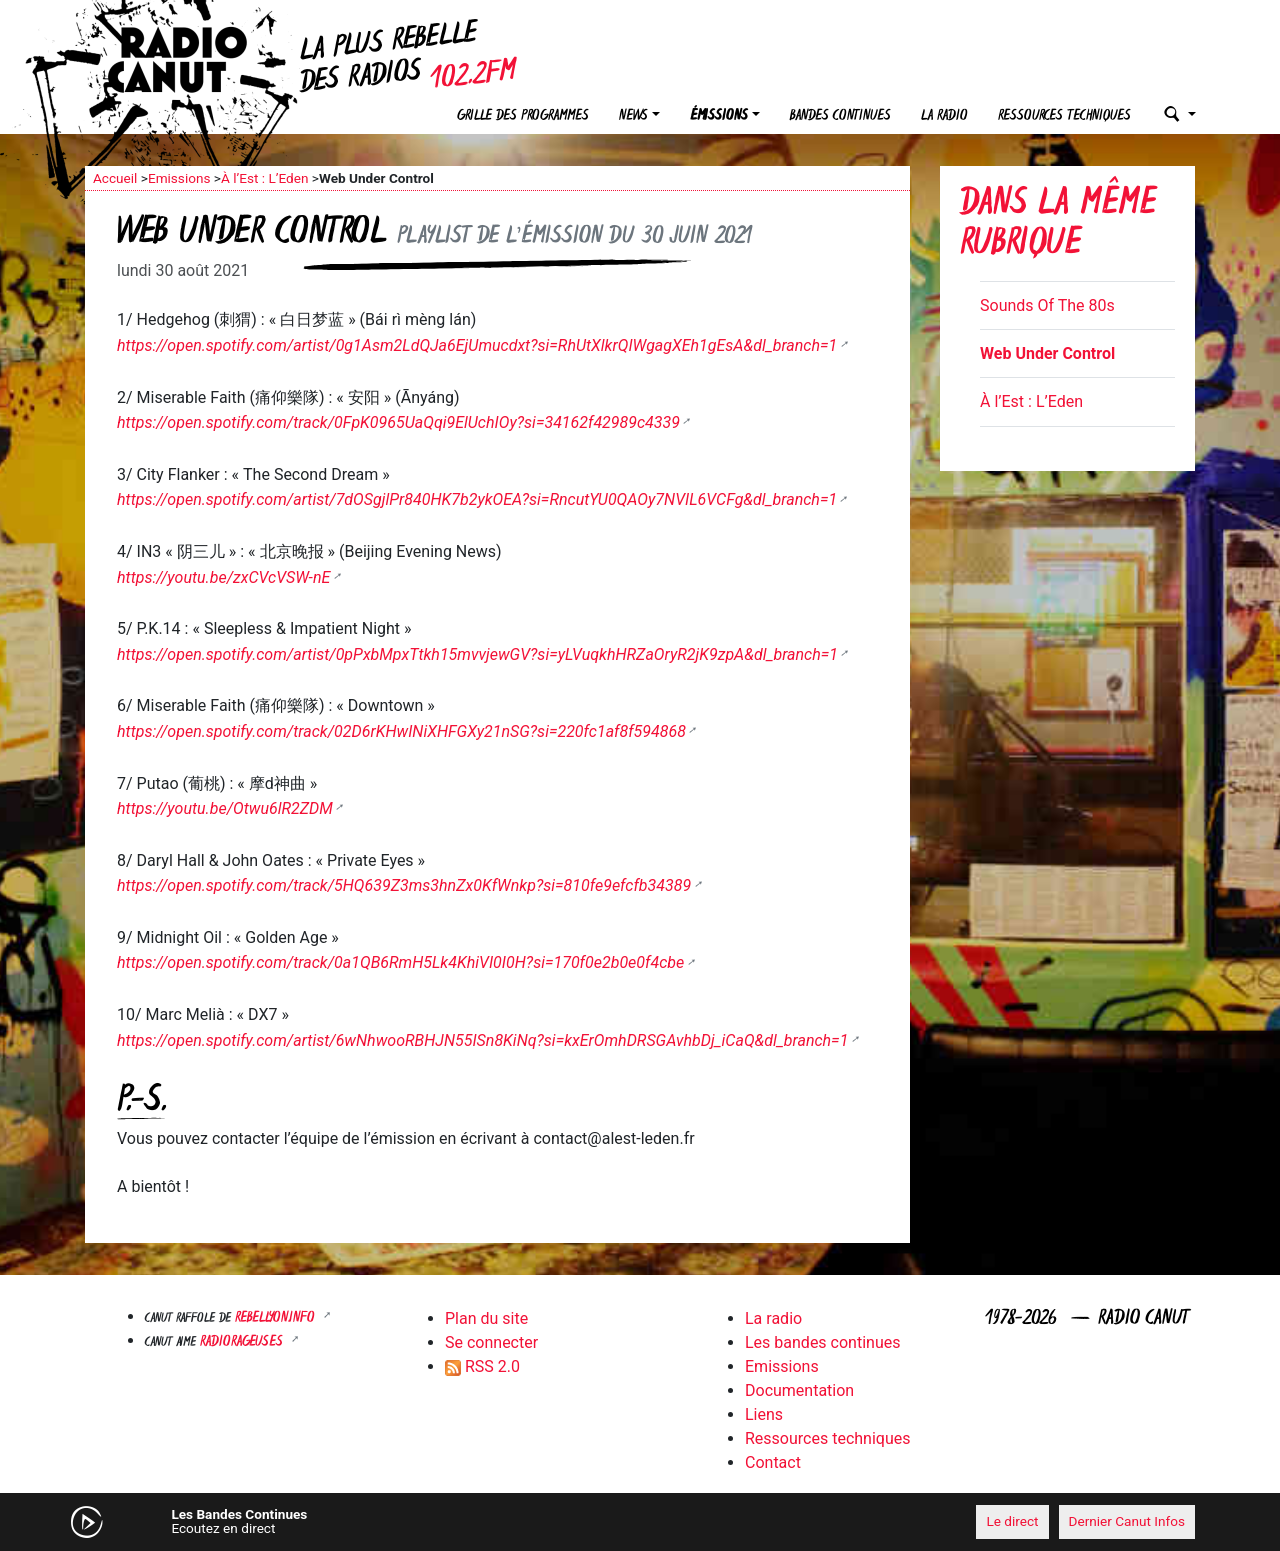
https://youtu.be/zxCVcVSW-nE (223, 577)
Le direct (1012, 1521)
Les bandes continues (822, 1342)
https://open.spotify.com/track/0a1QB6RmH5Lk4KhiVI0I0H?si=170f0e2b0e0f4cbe (400, 962)
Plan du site (486, 1318)
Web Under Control (1047, 353)
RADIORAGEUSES (243, 1342)
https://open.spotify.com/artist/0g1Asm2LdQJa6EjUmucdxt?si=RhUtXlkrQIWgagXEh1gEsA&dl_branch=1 (477, 345)
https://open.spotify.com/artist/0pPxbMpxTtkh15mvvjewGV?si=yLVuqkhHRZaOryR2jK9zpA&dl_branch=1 (477, 654)
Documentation (799, 1390)
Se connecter (491, 1342)
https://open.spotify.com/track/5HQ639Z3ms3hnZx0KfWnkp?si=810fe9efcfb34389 (404, 885)
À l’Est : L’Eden (265, 178)
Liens (764, 1414)
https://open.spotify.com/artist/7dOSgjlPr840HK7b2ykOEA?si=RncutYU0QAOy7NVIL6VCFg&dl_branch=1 (477, 499)
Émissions (719, 116)
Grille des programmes (523, 116)
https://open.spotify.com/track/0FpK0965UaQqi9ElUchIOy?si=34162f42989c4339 (398, 422)
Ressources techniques (1064, 116)
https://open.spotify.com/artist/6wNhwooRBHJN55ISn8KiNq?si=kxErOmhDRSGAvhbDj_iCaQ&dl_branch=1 (482, 1040)
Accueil (115, 178)
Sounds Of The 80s (1047, 305)
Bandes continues (840, 116)
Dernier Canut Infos (1127, 1521)
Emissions (179, 178)
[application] (640, 1522)
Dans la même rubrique (1058, 225)
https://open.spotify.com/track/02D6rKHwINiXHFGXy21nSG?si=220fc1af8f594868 (401, 731)
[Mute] (395, 1521)
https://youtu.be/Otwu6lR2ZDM (225, 808)
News (633, 116)
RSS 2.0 (482, 1366)
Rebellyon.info (277, 1318)
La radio (944, 116)
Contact (773, 1462)
